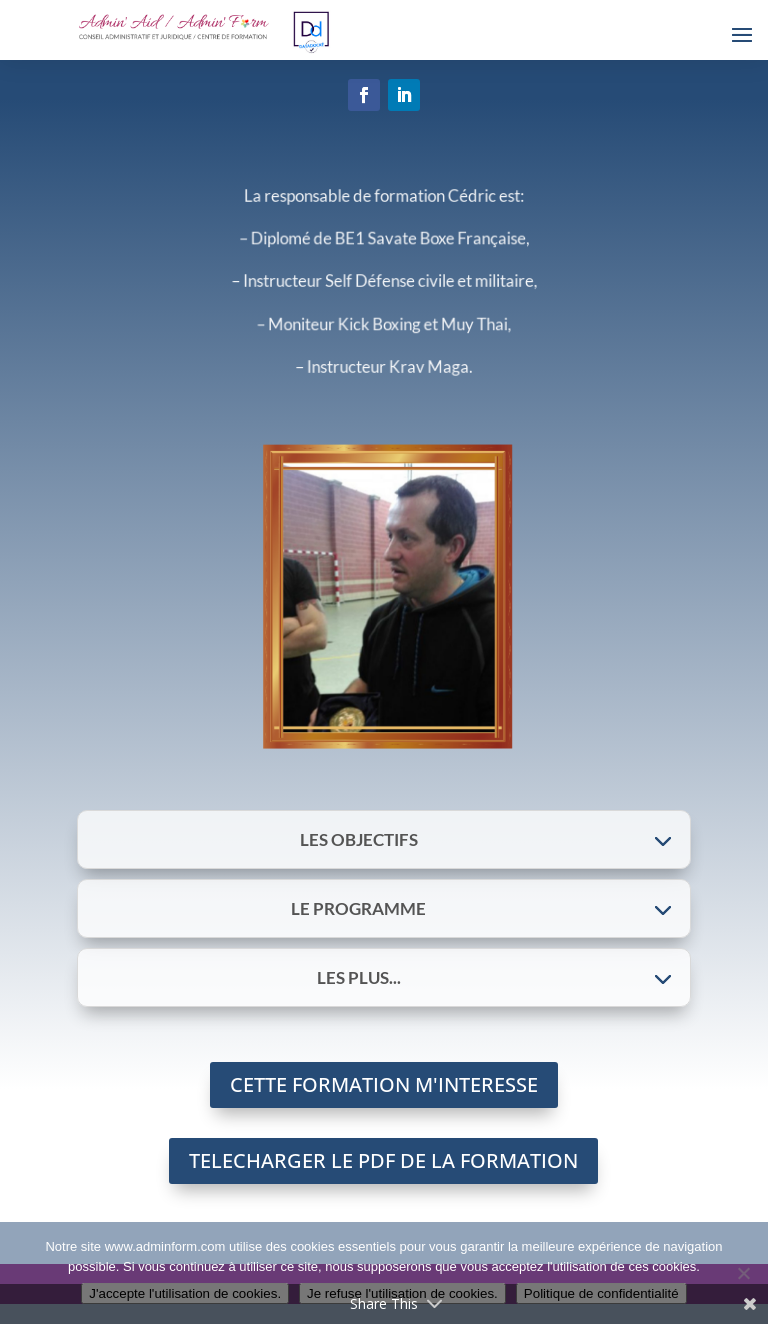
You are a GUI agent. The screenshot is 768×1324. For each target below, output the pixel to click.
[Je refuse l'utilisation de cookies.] (743, 1273)
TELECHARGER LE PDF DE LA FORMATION (383, 1160)
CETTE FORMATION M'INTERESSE (384, 1084)
